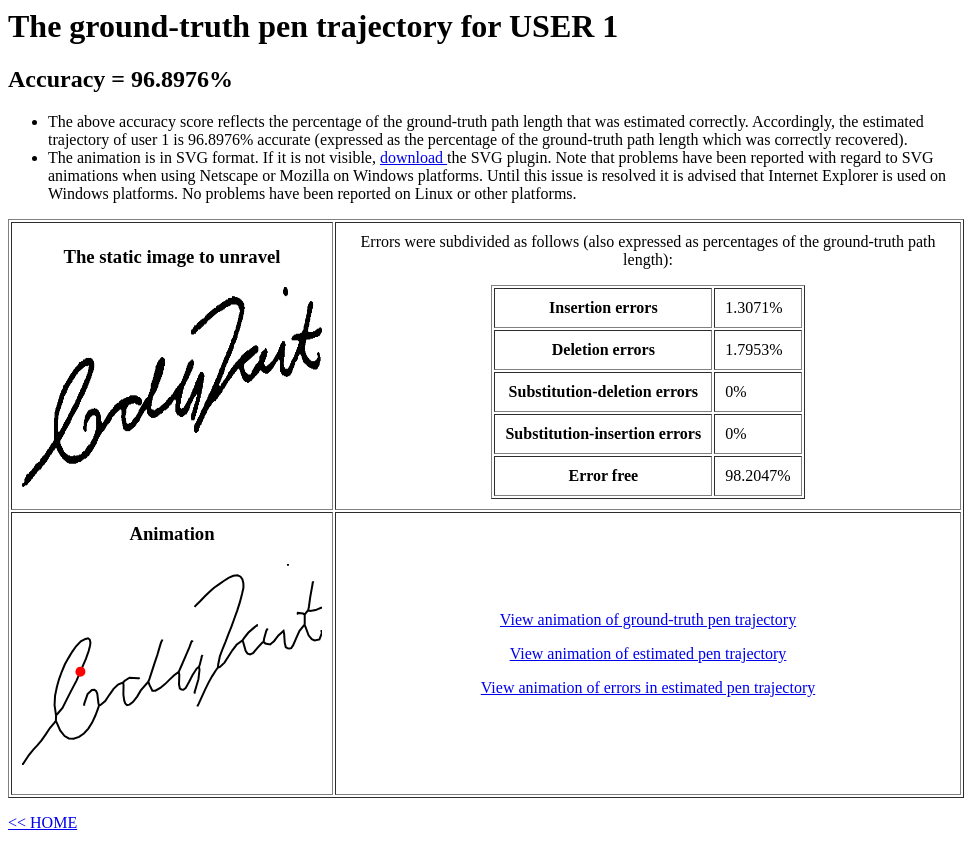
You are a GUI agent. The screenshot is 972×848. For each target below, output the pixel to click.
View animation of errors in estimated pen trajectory (648, 687)
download (413, 157)
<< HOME (42, 822)
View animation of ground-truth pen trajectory (648, 619)
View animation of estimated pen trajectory (648, 653)
